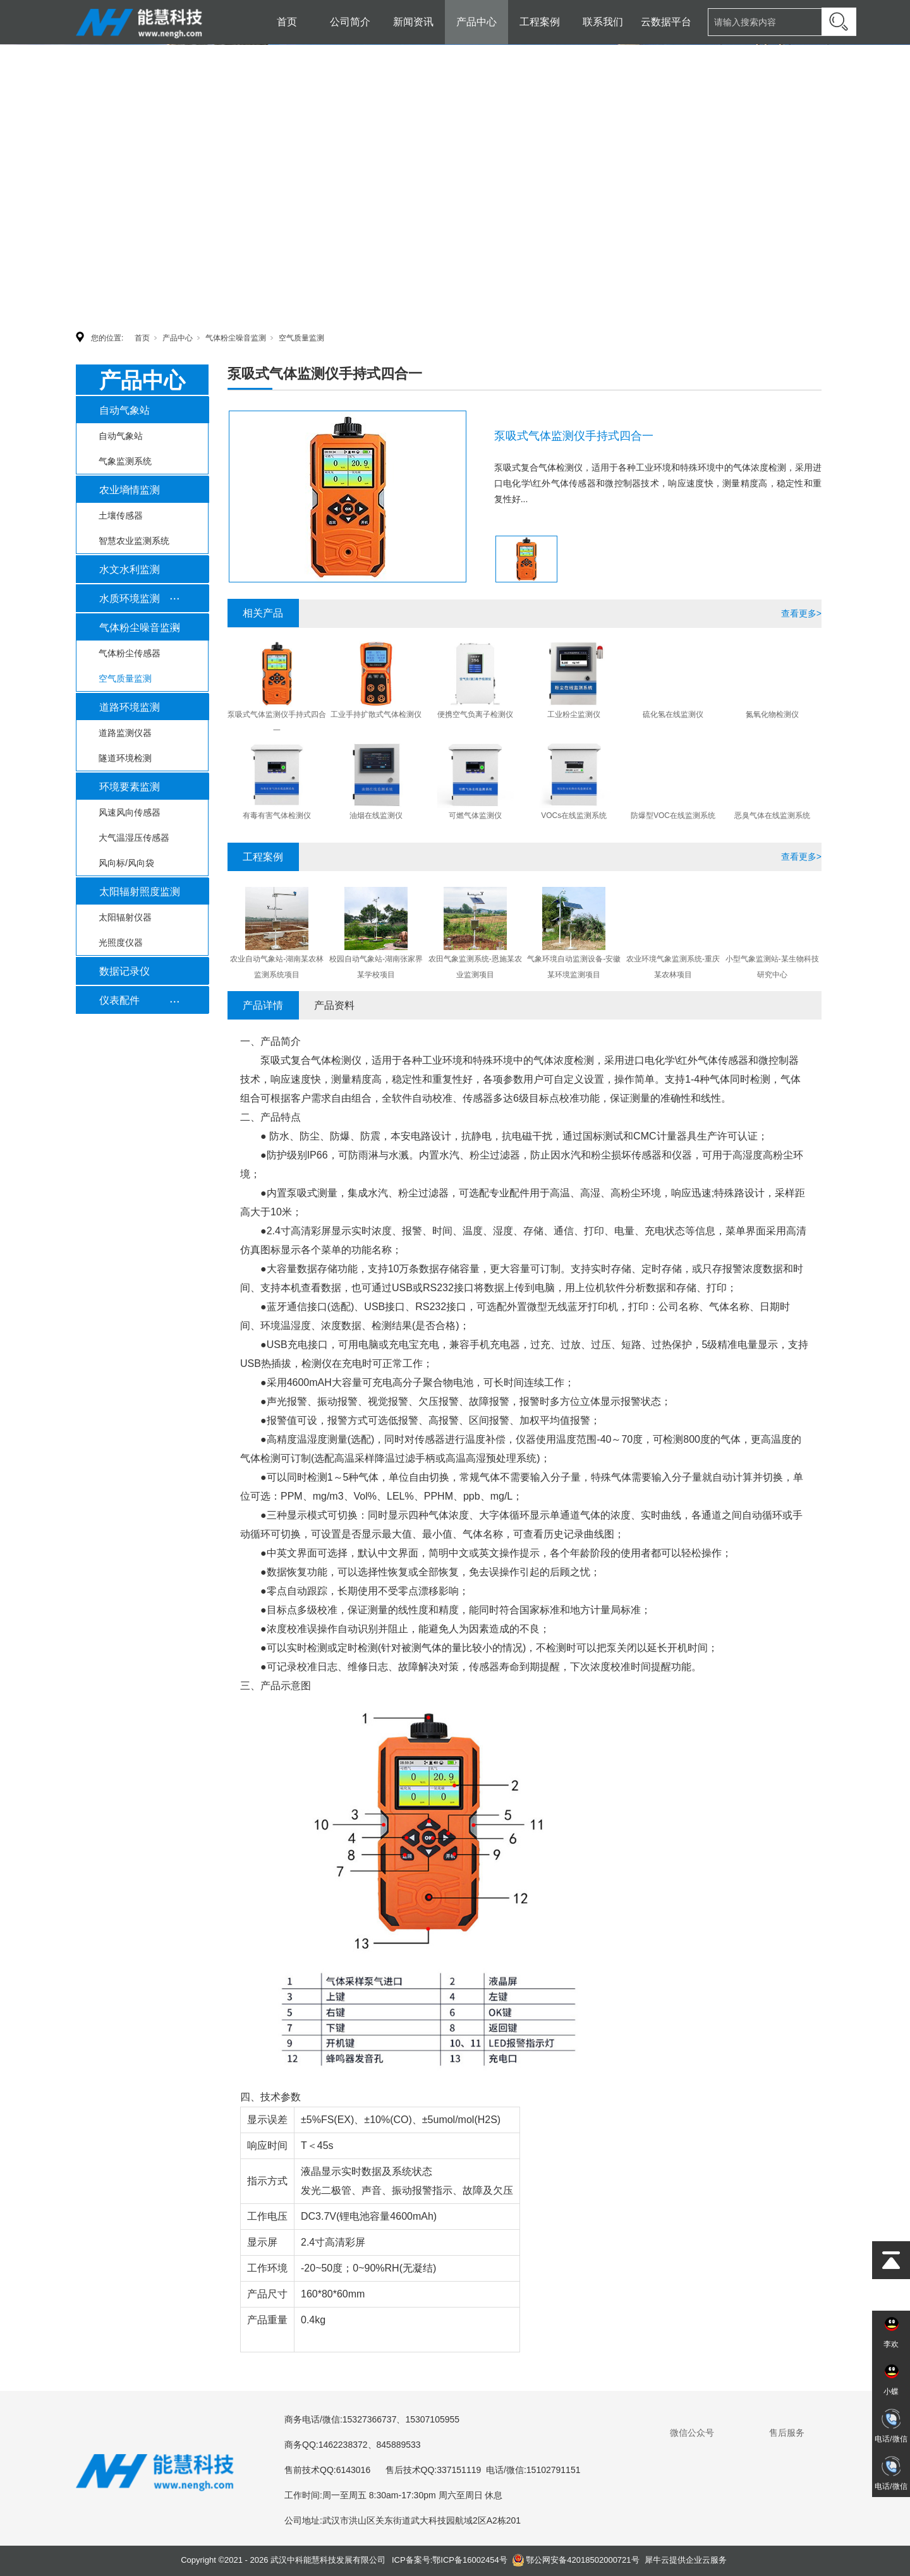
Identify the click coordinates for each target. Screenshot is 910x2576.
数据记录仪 (124, 971)
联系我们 (603, 21)
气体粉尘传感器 (130, 653)
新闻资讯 (413, 21)
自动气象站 (124, 410)
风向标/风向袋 (126, 863)
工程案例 (539, 21)
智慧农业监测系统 (134, 541)
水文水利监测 (129, 569)
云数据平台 (666, 21)
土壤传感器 (121, 515)
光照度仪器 (121, 942)
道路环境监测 (129, 707)
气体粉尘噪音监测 (235, 338)
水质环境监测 (129, 598)
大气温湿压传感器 (134, 838)
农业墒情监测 (129, 490)
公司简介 (350, 21)
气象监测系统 (125, 461)
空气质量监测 (301, 338)
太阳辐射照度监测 (139, 891)
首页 (287, 21)
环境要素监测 (129, 786)
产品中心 (476, 21)
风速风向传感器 (130, 812)
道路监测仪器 (125, 733)
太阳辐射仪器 (125, 917)
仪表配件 (119, 1000)
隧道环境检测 (125, 758)
